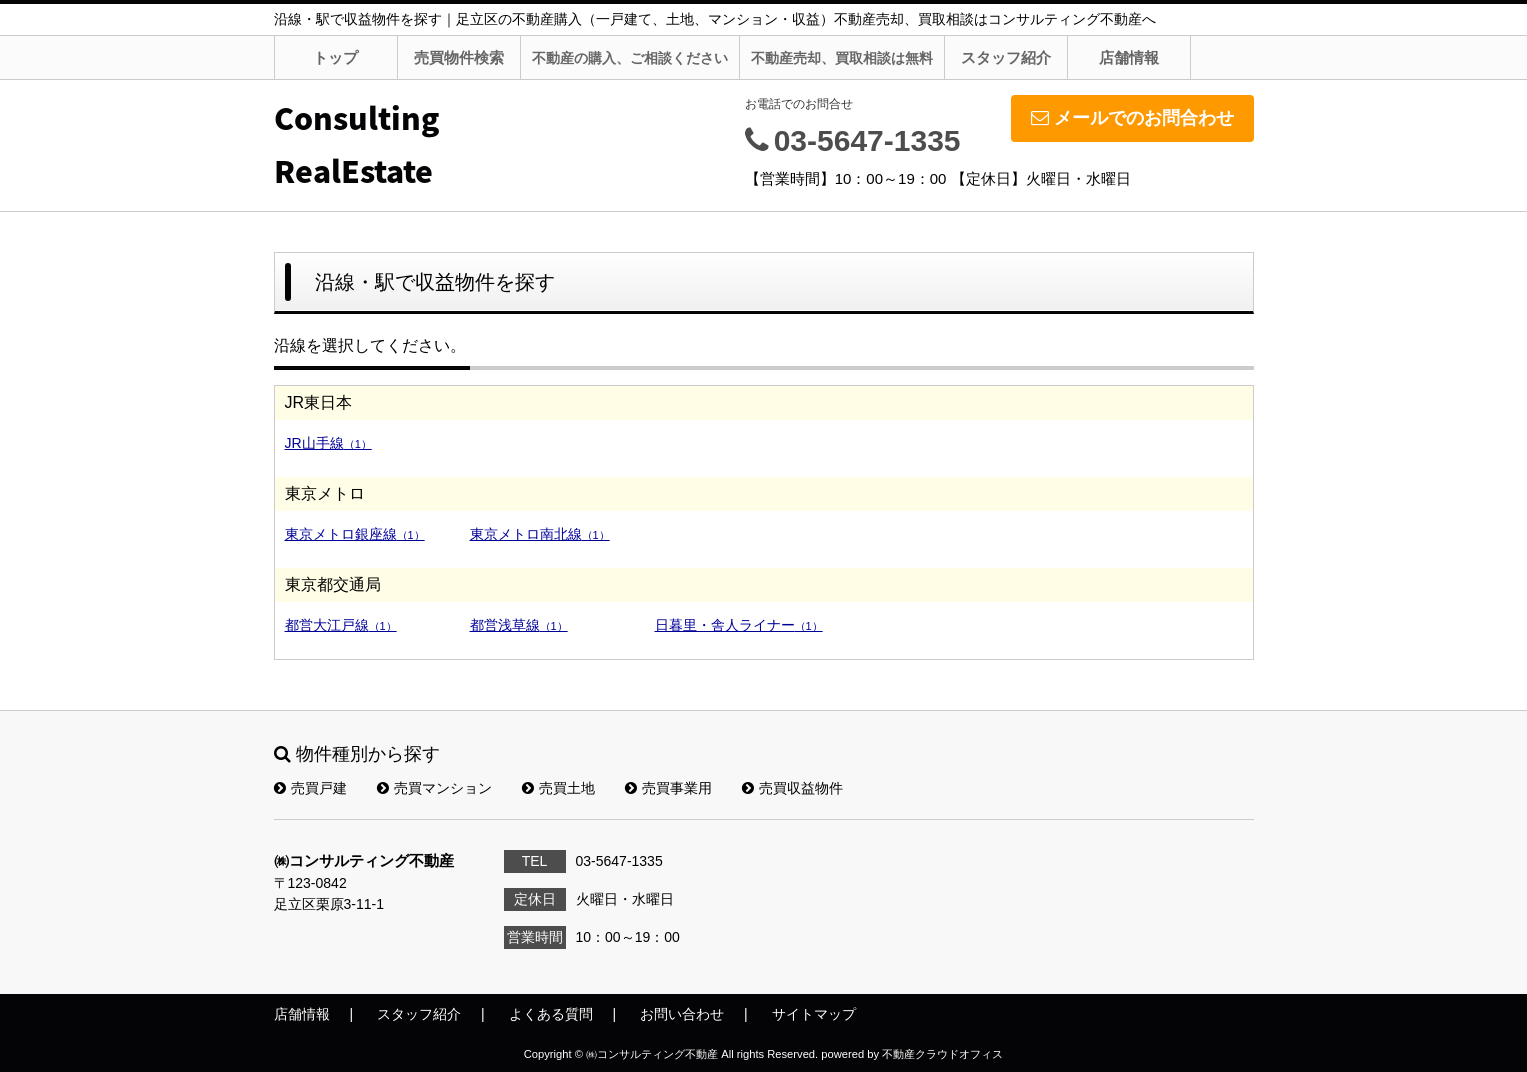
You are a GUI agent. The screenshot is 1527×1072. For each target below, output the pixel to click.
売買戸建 (310, 788)
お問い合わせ (682, 1014)
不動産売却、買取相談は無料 (842, 58)
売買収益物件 (792, 788)
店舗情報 (1129, 57)
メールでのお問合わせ (1132, 118)
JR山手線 (328, 443)
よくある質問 (551, 1014)
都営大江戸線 (341, 625)
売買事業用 (668, 788)
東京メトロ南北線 (540, 534)
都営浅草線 (519, 625)
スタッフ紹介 (1006, 57)
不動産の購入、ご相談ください (630, 58)
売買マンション (434, 788)
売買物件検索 (459, 57)
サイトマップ (814, 1014)
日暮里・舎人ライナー (739, 625)
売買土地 (558, 788)
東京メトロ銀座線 (355, 534)
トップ (335, 57)
